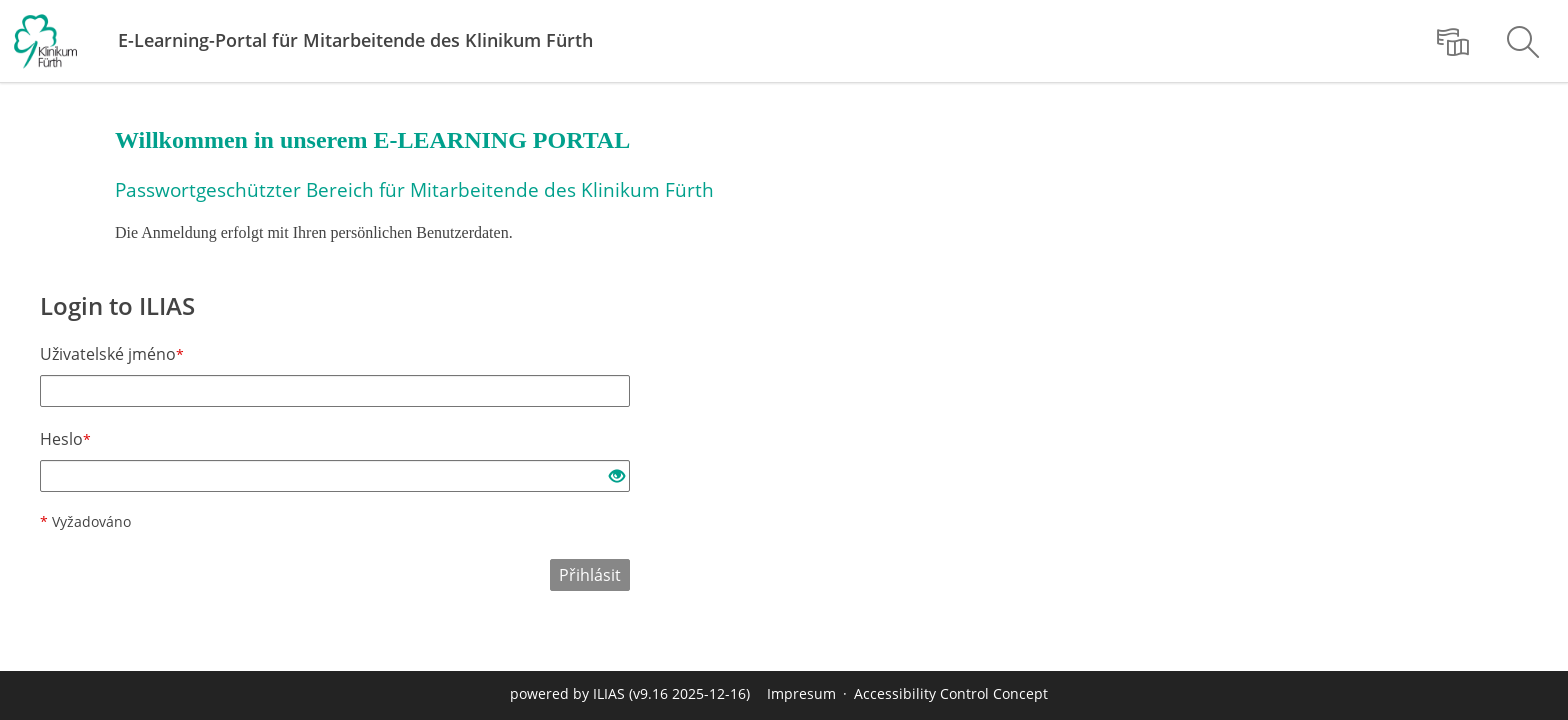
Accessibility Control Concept (951, 693)
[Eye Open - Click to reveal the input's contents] (617, 477)
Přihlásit (590, 575)
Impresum (801, 693)
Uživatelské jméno (112, 354)
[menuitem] (1453, 41)
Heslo (65, 439)
